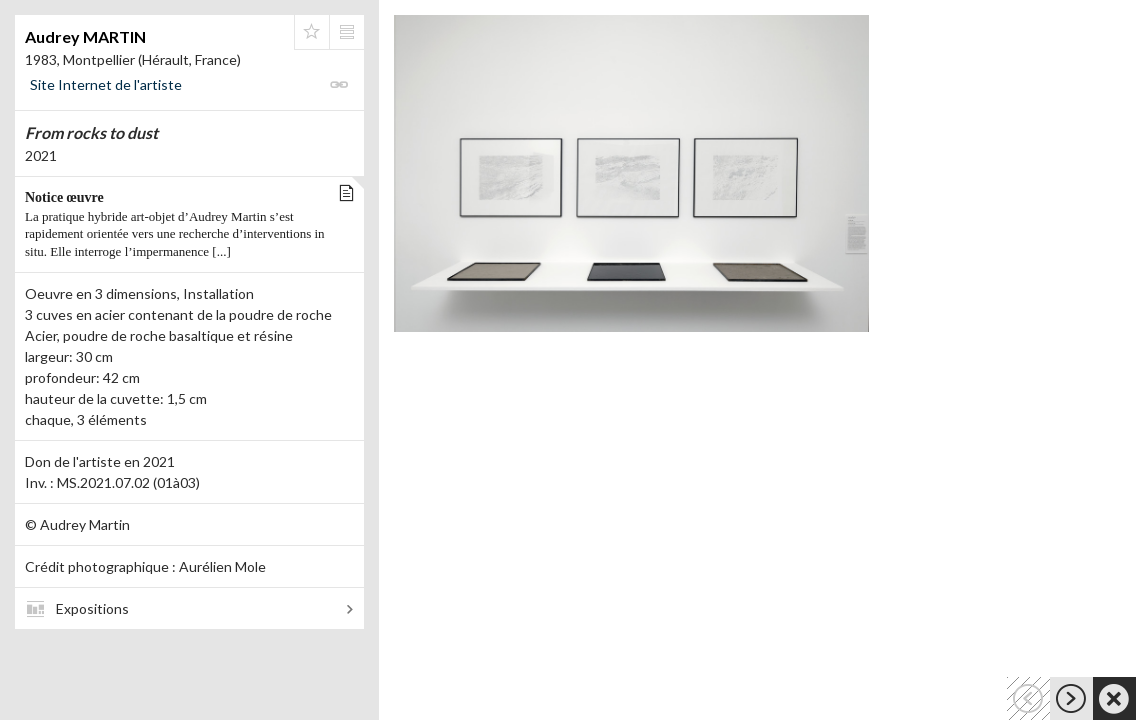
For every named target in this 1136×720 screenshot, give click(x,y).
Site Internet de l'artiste (106, 84)
